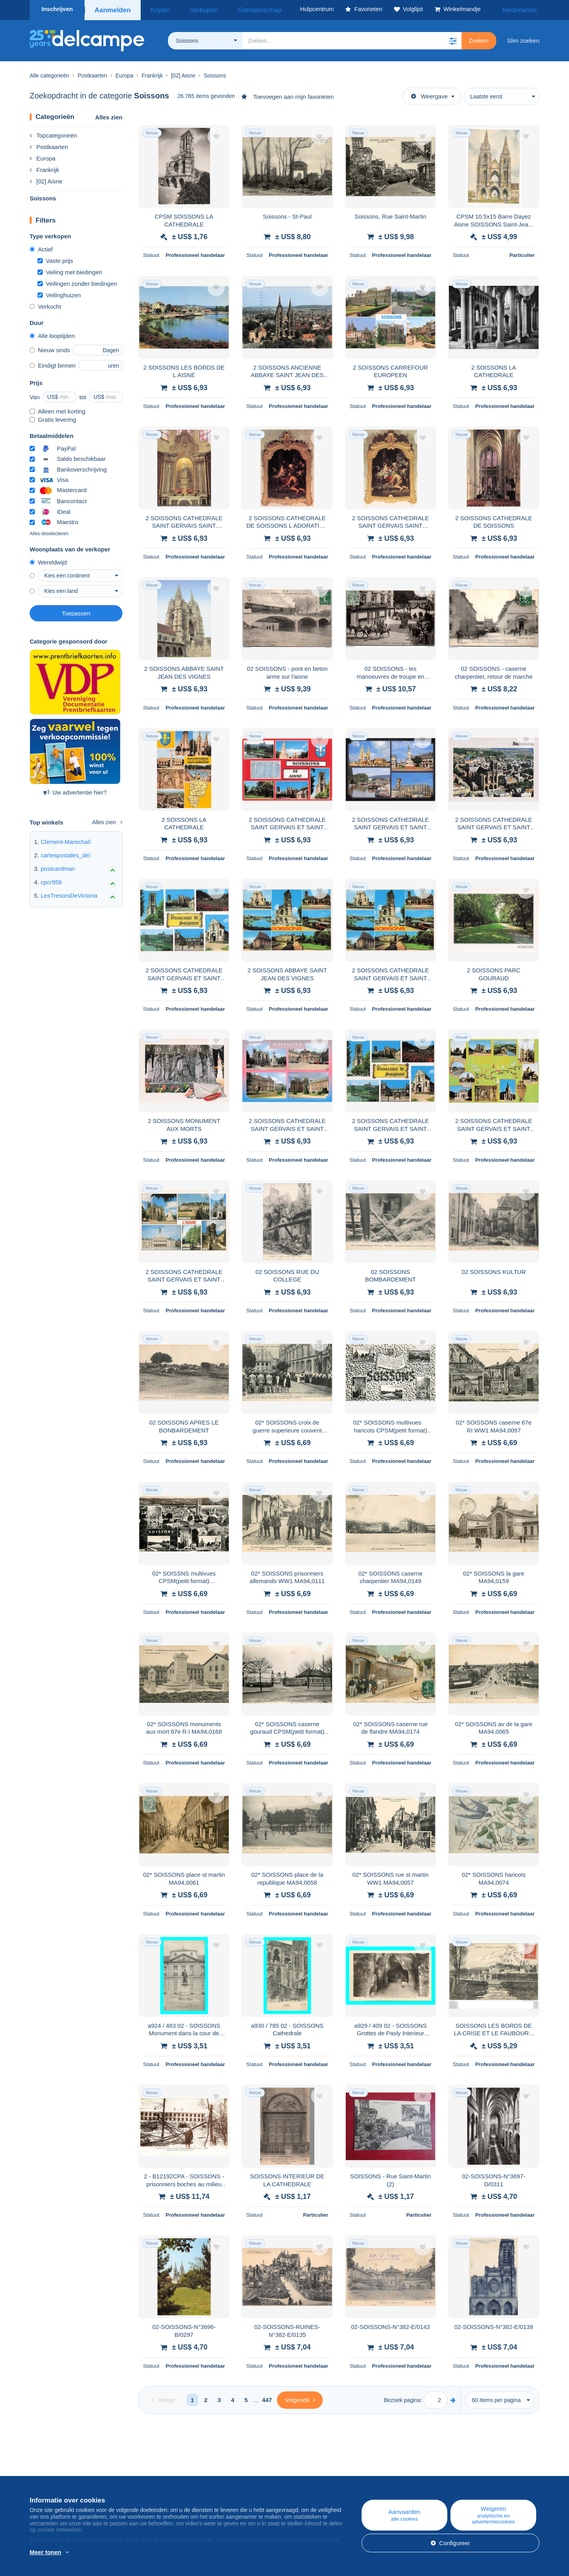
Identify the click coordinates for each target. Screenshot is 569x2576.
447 (267, 2397)
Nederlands (518, 9)
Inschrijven (57, 9)
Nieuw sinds (50, 347)
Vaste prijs (55, 258)
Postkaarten (49, 144)
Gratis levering (53, 417)
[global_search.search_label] (352, 38)
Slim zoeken (523, 38)
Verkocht (45, 304)
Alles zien (108, 114)
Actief (41, 246)
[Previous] (163, 2397)
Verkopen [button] (190, 9)
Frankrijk (44, 167)
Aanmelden (112, 9)
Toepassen (76, 611)
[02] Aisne (46, 179)
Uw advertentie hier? (75, 790)
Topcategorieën (53, 133)
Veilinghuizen (59, 292)
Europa (42, 156)
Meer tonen (45, 2552)
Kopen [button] (155, 9)
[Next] (300, 2397)
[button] (453, 38)
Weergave (429, 94)
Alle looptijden (52, 333)
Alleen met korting (57, 409)
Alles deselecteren (49, 531)
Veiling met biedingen (70, 269)
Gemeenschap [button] (236, 9)
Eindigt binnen (52, 363)
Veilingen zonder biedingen (77, 281)
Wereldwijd (48, 560)
